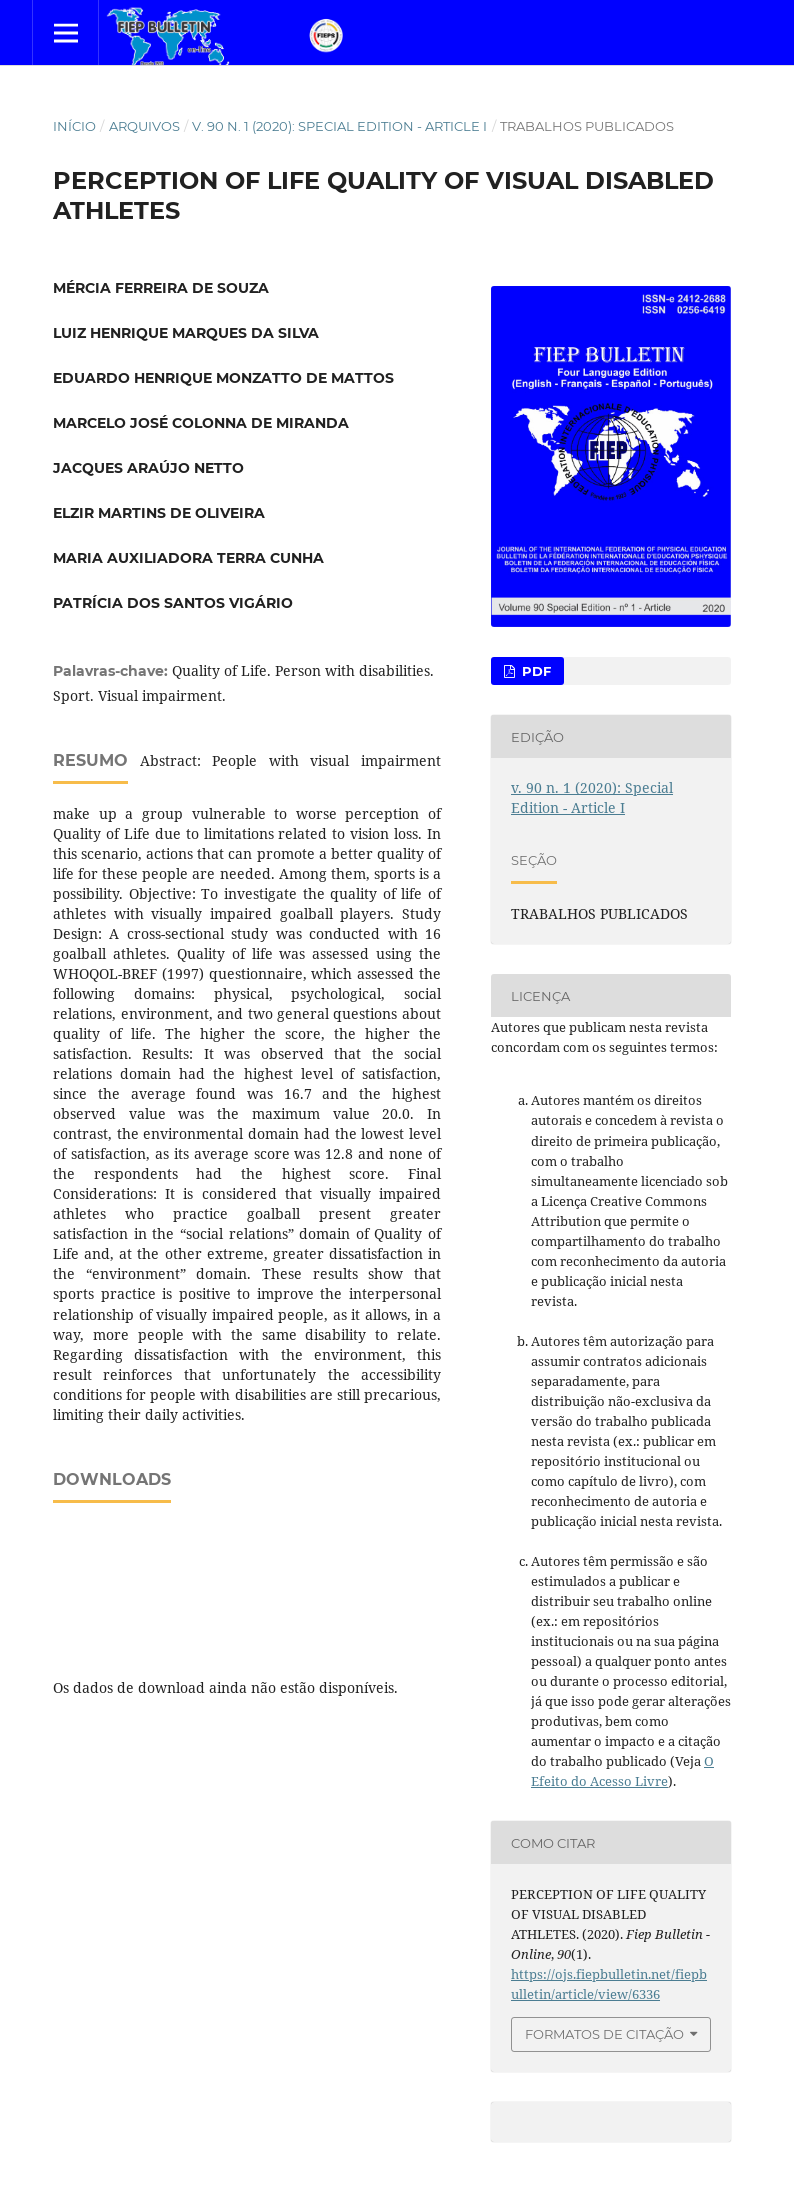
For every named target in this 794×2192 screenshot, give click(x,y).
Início (74, 126)
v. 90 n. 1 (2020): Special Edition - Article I (339, 126)
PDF (534, 671)
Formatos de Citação (604, 2034)
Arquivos (144, 126)
